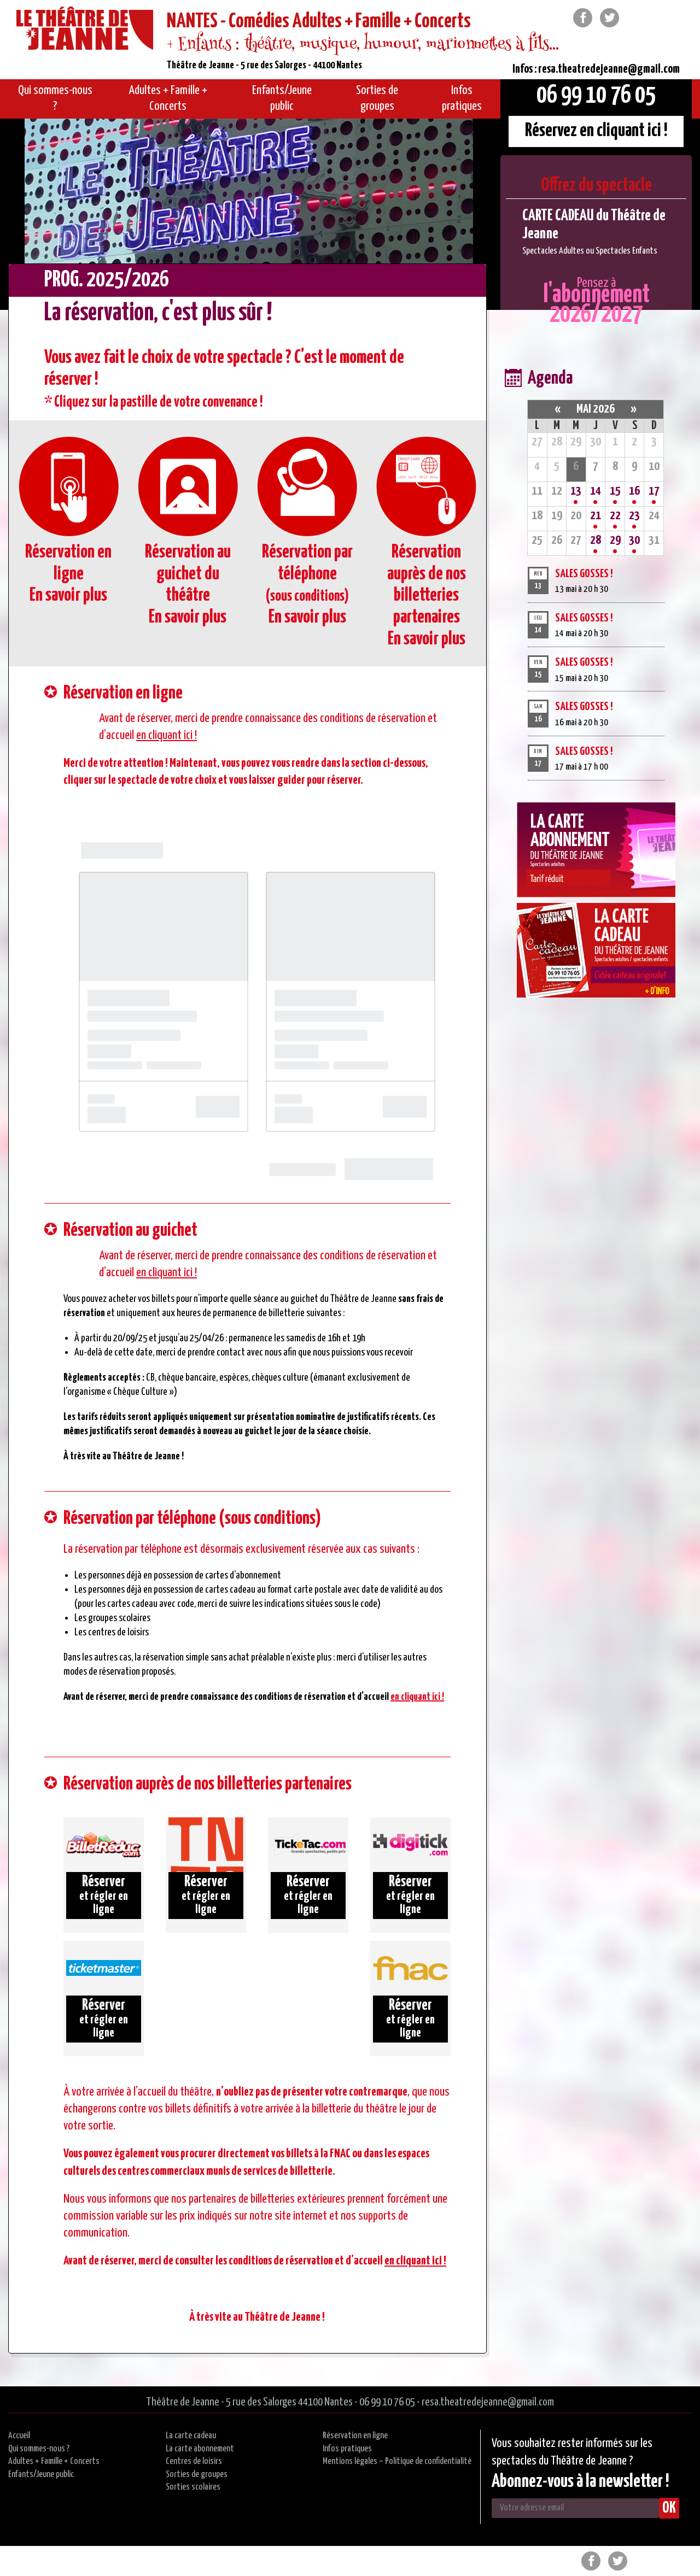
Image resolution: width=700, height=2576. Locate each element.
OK (669, 2508)
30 (634, 540)
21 (595, 515)
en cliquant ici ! (166, 735)
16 (634, 491)
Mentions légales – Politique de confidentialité (397, 2461)
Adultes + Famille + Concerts (54, 2461)
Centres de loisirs (194, 2461)
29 (615, 540)
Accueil (19, 2435)
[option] (596, 232)
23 (634, 515)
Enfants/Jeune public (41, 2474)
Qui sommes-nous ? (38, 2449)
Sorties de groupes (197, 2474)
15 (615, 491)
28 (595, 540)
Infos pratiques (347, 2449)
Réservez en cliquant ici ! (596, 131)
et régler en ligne (104, 1895)
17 (654, 491)
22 (615, 515)
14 (595, 491)
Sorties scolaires (193, 2487)
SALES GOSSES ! (583, 573)
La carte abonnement (200, 2449)
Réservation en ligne (355, 2435)
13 (575, 491)
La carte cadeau (191, 2435)
